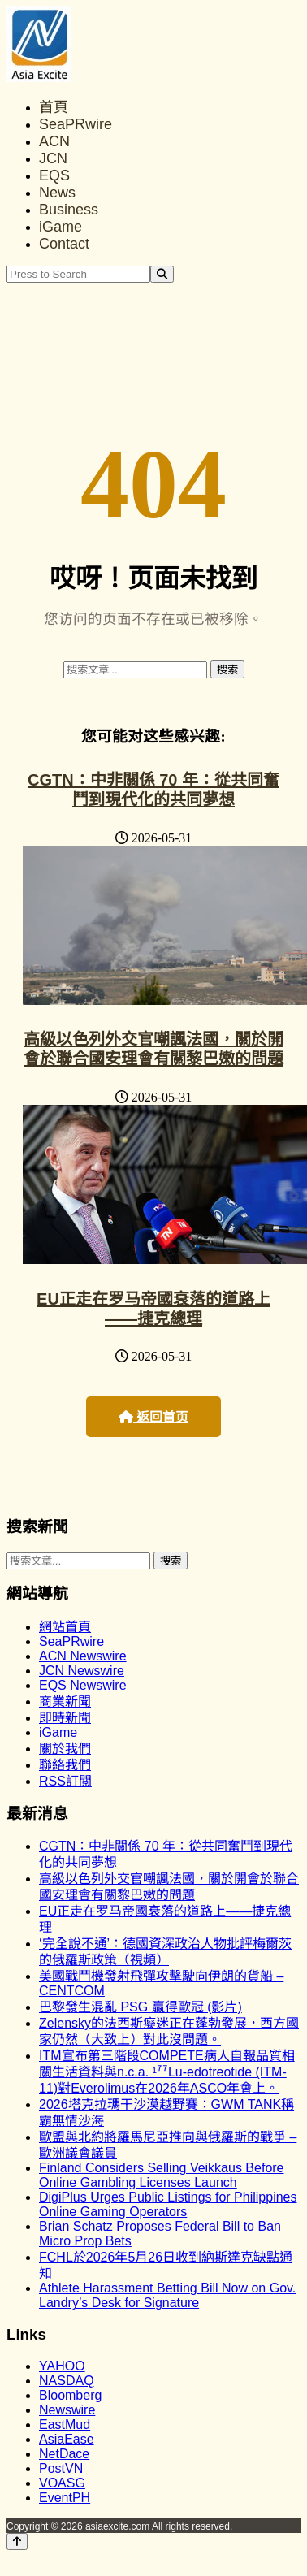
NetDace (64, 2454)
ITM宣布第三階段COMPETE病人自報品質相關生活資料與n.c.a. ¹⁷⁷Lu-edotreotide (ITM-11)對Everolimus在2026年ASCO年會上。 (167, 2072)
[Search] (162, 274)
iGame (60, 227)
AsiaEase (66, 2439)
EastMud (64, 2424)
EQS (54, 175)
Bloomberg (70, 2395)
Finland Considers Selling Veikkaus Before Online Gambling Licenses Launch (161, 2175)
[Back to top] (17, 2541)
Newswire (67, 2410)
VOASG (62, 2483)
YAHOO (62, 2366)
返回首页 (153, 1417)
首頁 (53, 107)
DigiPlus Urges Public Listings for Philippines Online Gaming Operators (167, 2204)
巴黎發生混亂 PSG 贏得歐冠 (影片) (140, 2007)
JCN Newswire (81, 1671)
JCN (53, 158)
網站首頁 (65, 1627)
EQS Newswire (83, 1685)
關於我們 (65, 1749)
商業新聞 (65, 1701)
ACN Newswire (83, 1656)
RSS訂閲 (65, 1781)
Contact (64, 244)
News (57, 192)
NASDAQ (66, 2381)
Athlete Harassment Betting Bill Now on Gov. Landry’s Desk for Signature (167, 2295)
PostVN (61, 2468)
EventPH (64, 2498)
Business (68, 209)
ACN (54, 141)
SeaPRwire (75, 124)
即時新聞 (65, 1718)
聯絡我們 (65, 1765)
